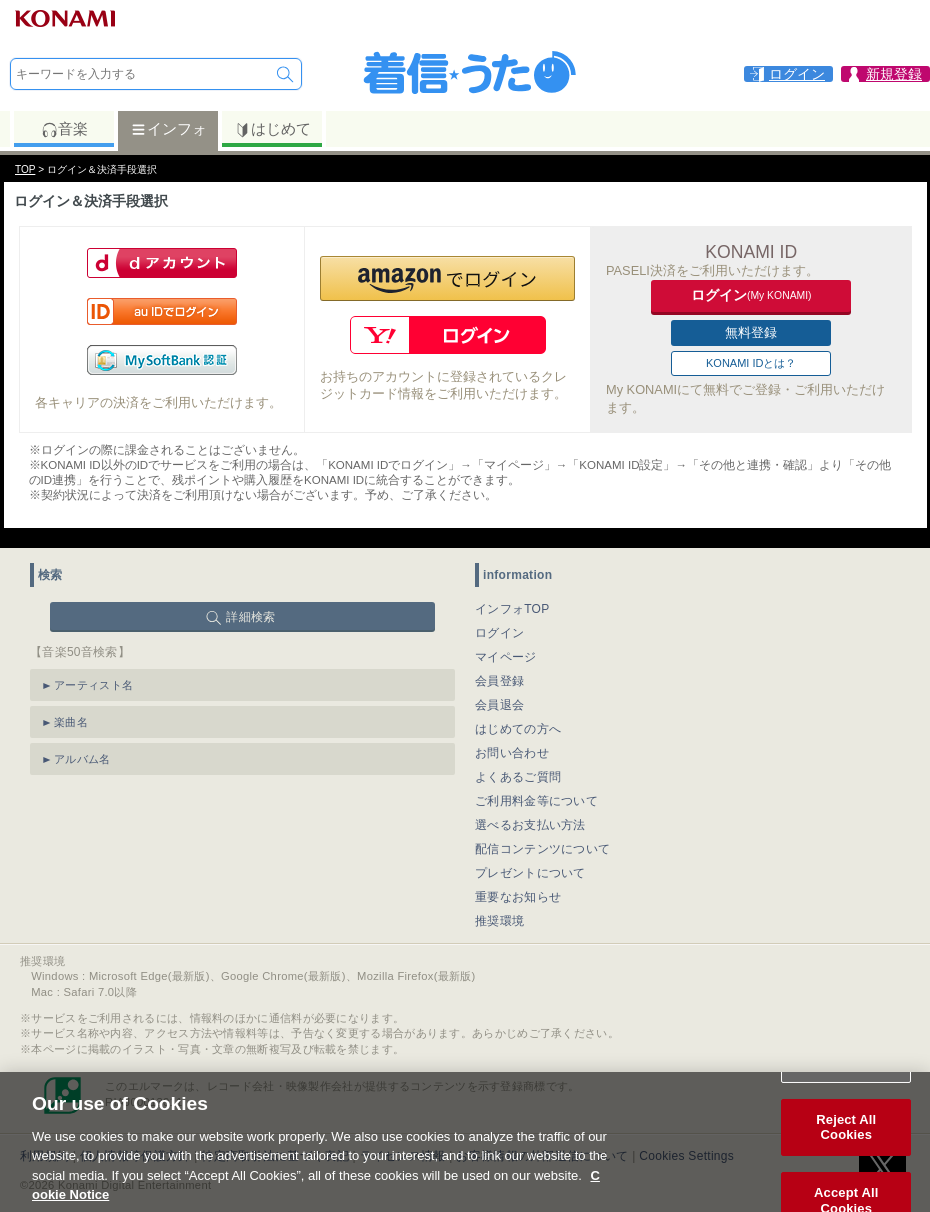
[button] (447, 278)
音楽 (64, 129)
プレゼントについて (530, 873)
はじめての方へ (518, 729)
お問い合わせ (512, 753)
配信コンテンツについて (542, 849)
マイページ (506, 657)
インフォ (168, 129)
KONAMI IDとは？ (751, 363)
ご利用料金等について (536, 801)
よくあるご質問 (518, 777)
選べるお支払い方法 (530, 825)
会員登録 (499, 681)
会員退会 (499, 705)
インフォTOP (512, 609)
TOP (25, 169)
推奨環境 (499, 921)
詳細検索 (250, 617)
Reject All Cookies (846, 1144)
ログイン (499, 633)
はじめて (272, 129)
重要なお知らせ (518, 897)
